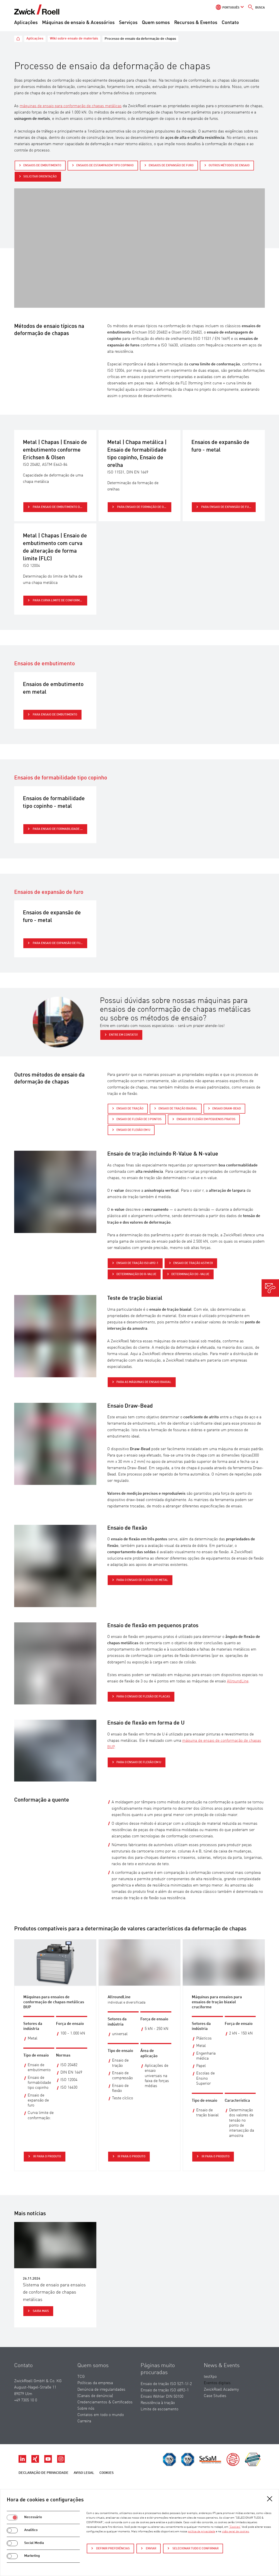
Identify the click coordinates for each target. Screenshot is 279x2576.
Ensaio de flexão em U (133, 1130)
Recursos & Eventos (195, 22)
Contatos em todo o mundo (100, 2415)
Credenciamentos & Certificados (105, 2402)
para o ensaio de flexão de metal (142, 1580)
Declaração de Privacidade (43, 2473)
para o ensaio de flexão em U (138, 1762)
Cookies (106, 2473)
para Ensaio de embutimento (54, 714)
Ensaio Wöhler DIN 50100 (162, 2397)
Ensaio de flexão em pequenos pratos (206, 1119)
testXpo (210, 2377)
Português (230, 7)
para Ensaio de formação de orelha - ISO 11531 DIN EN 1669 (144, 507)
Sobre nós (85, 2409)
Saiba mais (40, 2311)
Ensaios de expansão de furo (171, 165)
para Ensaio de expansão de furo (227, 507)
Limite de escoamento (159, 2409)
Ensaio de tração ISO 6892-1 (137, 1263)
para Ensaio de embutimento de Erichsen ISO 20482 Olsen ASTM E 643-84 (60, 507)
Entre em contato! (123, 1034)
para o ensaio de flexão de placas (143, 1696)
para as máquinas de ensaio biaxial (143, 1382)
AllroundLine (237, 1681)
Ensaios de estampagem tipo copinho (105, 165)
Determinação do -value (190, 1274)
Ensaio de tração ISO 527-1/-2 (166, 2384)
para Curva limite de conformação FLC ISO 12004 (60, 600)
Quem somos (156, 22)
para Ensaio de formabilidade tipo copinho (60, 829)
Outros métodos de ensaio (229, 165)
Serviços (128, 22)
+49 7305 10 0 (25, 2400)
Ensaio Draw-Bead (226, 1108)
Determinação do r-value (136, 1274)
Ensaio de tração (129, 1108)
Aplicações (26, 22)
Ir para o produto (46, 2156)
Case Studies (215, 2396)
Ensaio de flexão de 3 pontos (139, 1119)
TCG (81, 2377)
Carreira (84, 2421)
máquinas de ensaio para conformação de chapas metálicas (71, 106)
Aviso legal (84, 2473)
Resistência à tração (158, 2403)
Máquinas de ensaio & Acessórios (78, 22)
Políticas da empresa (95, 2383)
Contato (230, 22)
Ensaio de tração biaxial (177, 1108)
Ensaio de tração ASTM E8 (193, 1263)
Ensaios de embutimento (42, 165)
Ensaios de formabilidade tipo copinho (60, 778)
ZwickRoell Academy (221, 2390)
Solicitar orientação (40, 176)
